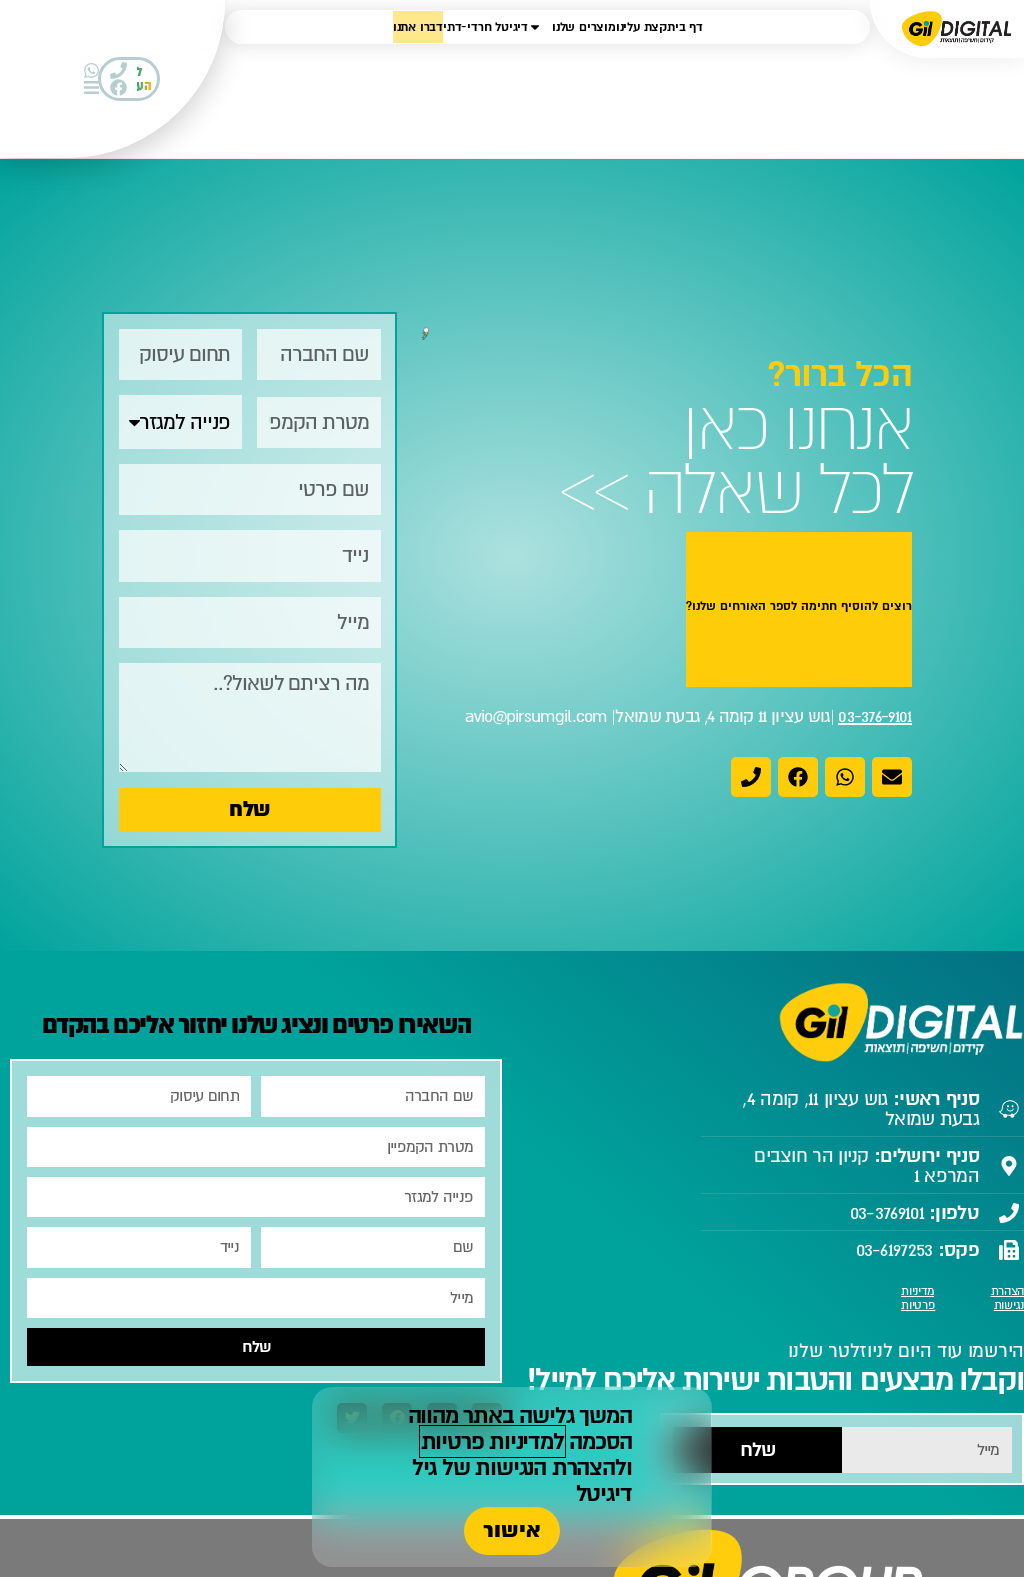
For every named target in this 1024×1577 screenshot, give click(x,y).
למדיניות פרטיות (492, 1441)
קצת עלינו (641, 27)
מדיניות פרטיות (918, 1298)
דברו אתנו (418, 27)
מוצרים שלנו (572, 27)
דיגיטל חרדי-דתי (485, 27)
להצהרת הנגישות (550, 1467)
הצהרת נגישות (1008, 1298)
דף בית (685, 27)
